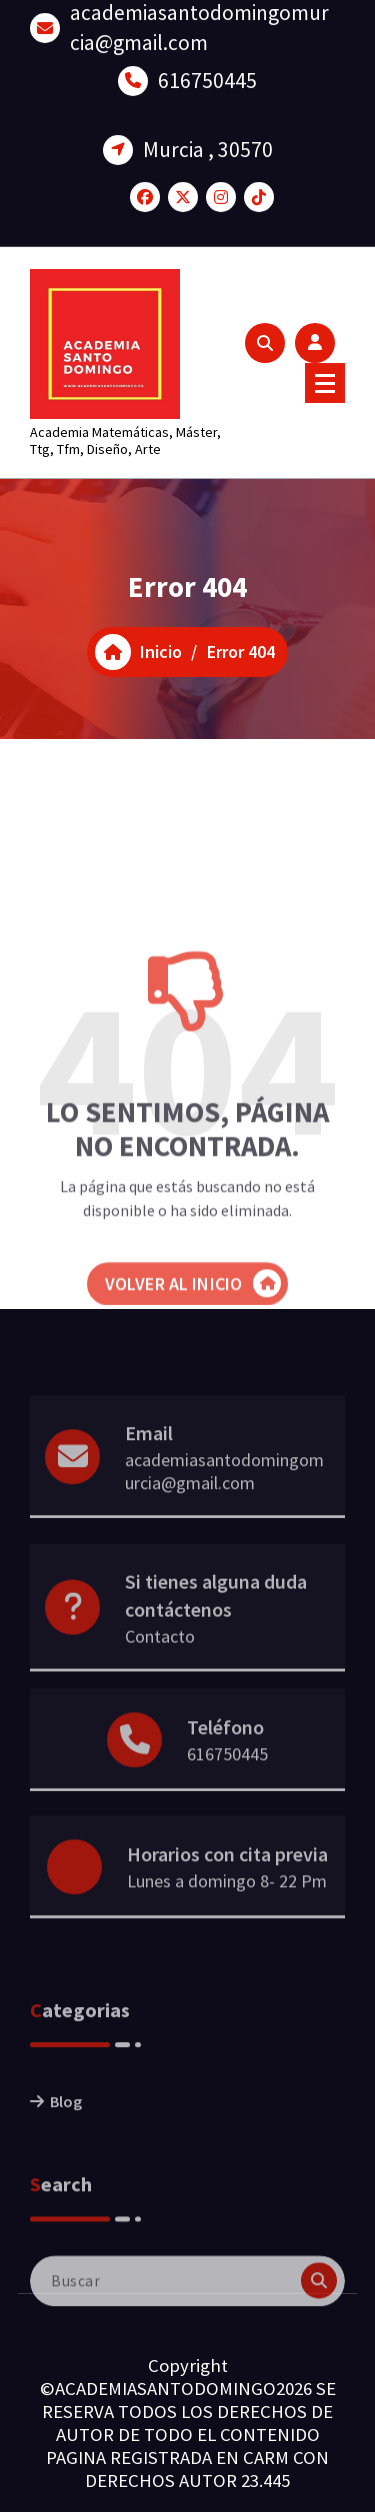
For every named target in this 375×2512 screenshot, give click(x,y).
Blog (66, 2133)
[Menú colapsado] (325, 383)
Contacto (160, 1669)
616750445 (207, 70)
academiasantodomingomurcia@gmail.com (224, 1503)
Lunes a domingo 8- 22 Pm (227, 1907)
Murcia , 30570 (208, 139)
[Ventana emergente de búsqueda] (265, 343)
